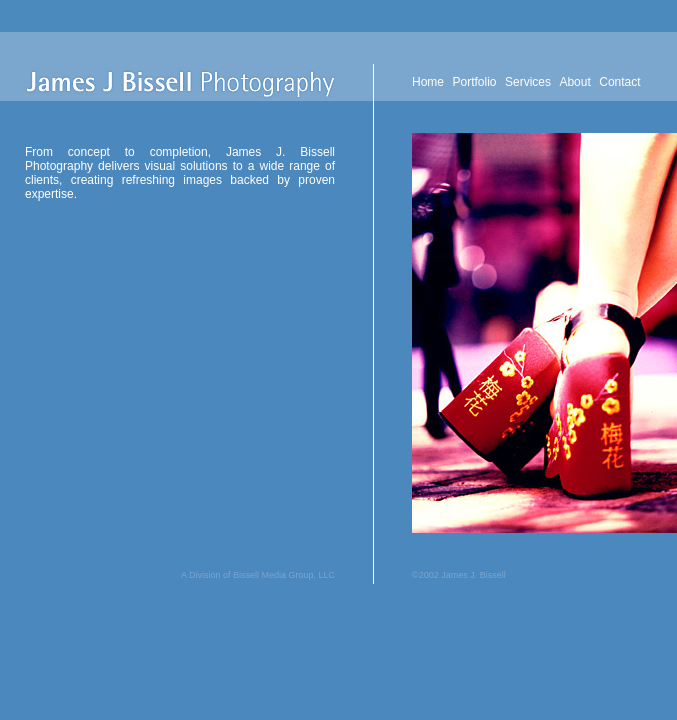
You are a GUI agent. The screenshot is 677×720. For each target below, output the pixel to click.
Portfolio (474, 82)
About (574, 82)
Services (528, 82)
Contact (619, 82)
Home (428, 82)
